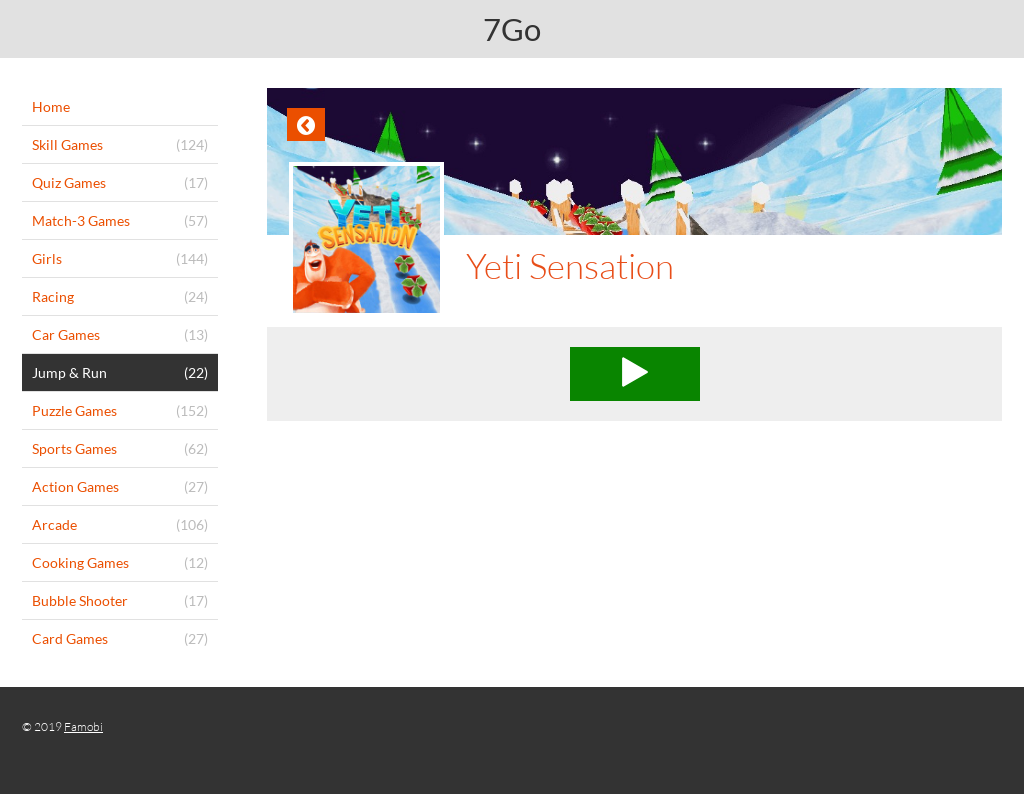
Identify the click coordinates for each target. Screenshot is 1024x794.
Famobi (83, 726)
